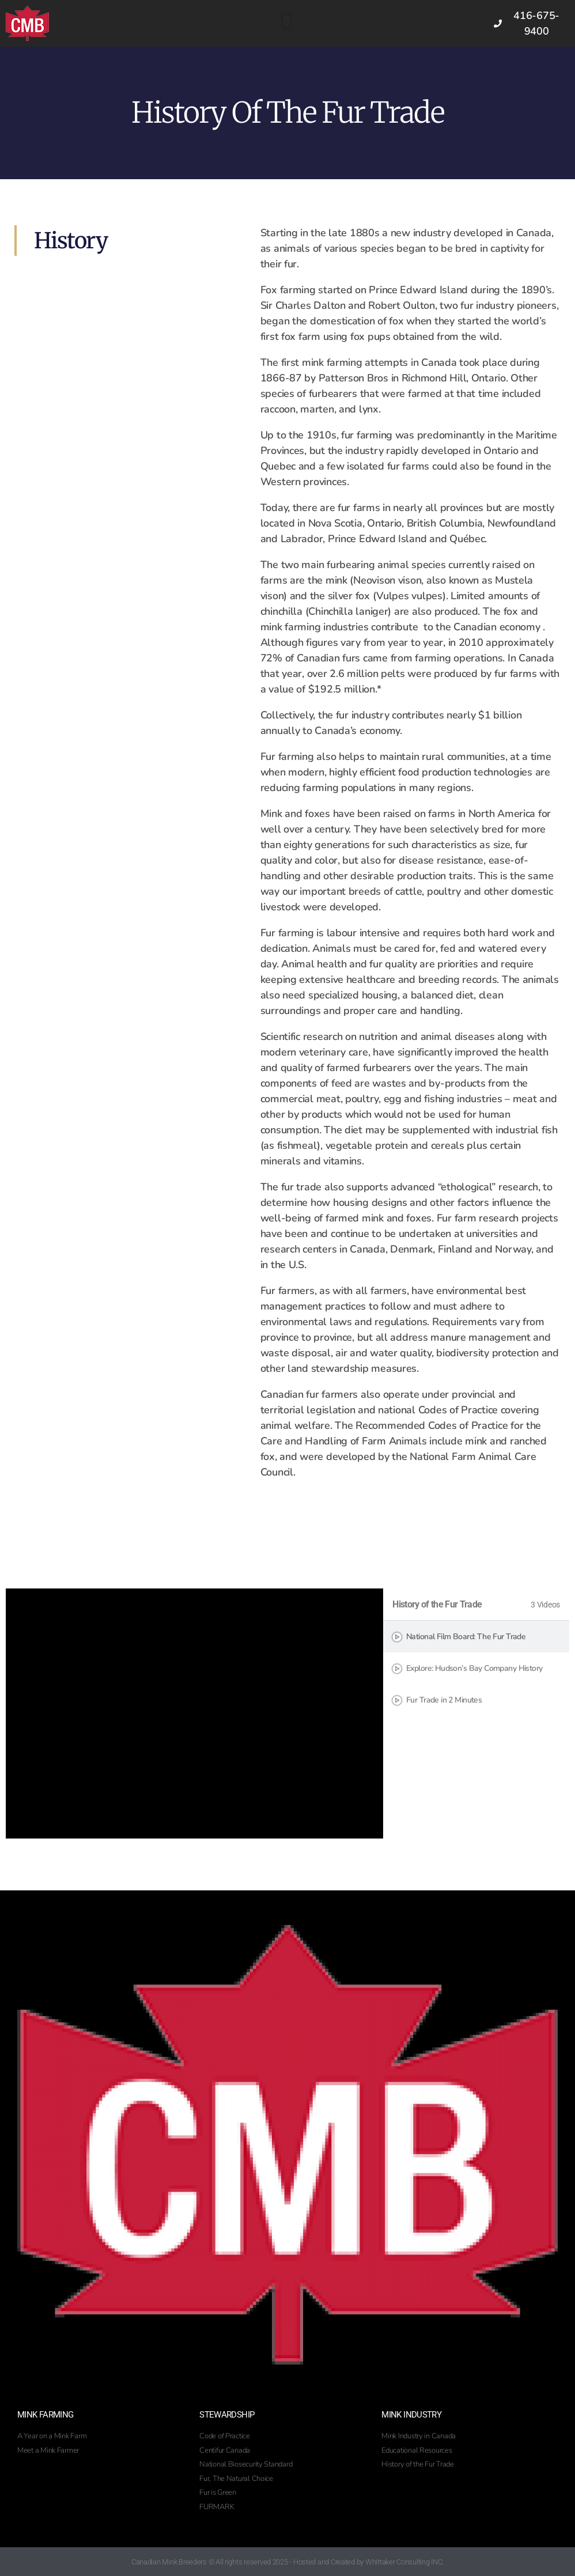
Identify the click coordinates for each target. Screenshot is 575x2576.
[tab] (476, 1636)
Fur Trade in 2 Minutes (444, 1699)
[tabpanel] (194, 1713)
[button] (286, 20)
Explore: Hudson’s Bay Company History (474, 1668)
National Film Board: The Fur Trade (465, 1636)
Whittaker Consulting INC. (404, 2562)
